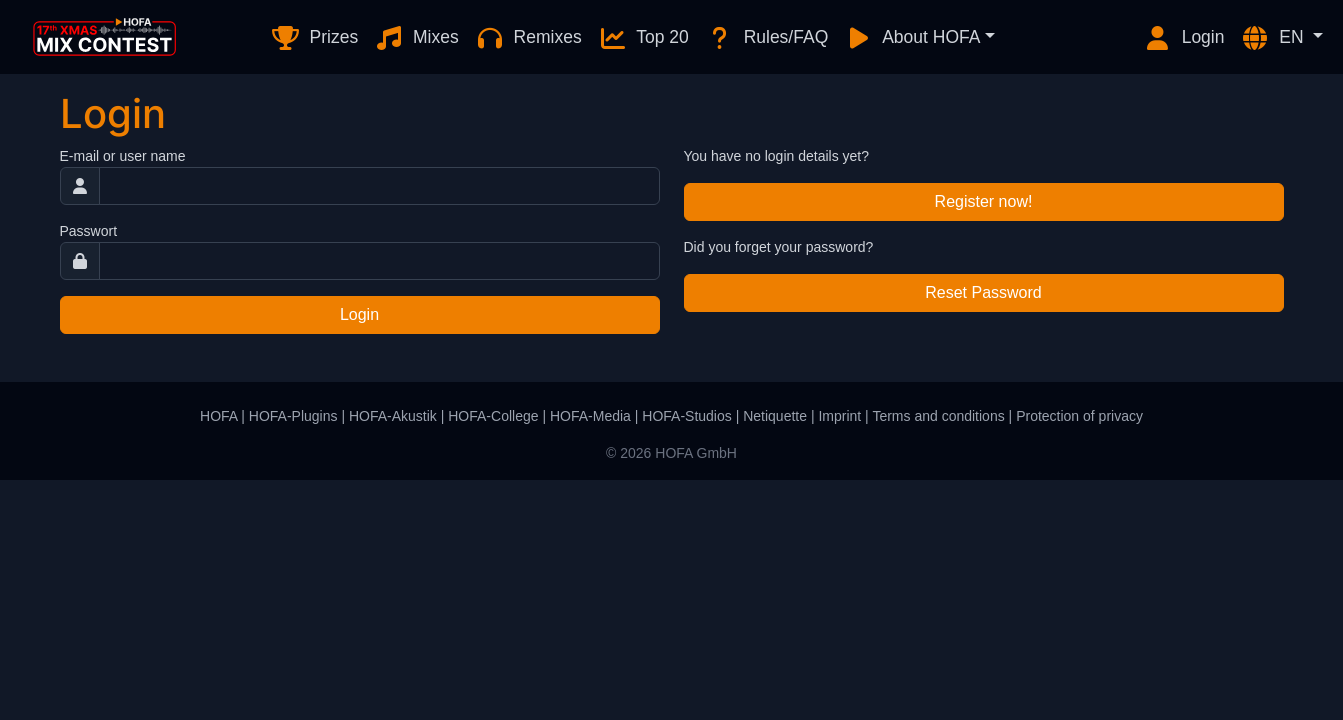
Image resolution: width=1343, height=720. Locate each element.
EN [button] (1274, 38)
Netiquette (775, 416)
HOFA (218, 416)
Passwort (89, 231)
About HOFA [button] (912, 38)
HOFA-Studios (686, 416)
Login (1184, 38)
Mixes (416, 38)
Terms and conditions (938, 416)
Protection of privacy (1079, 416)
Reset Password (983, 292)
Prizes (314, 38)
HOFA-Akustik (393, 416)
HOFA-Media (590, 416)
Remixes (528, 38)
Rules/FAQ (766, 38)
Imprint (839, 416)
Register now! (984, 201)
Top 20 (643, 38)
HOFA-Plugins (293, 416)
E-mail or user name (123, 156)
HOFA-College (493, 416)
